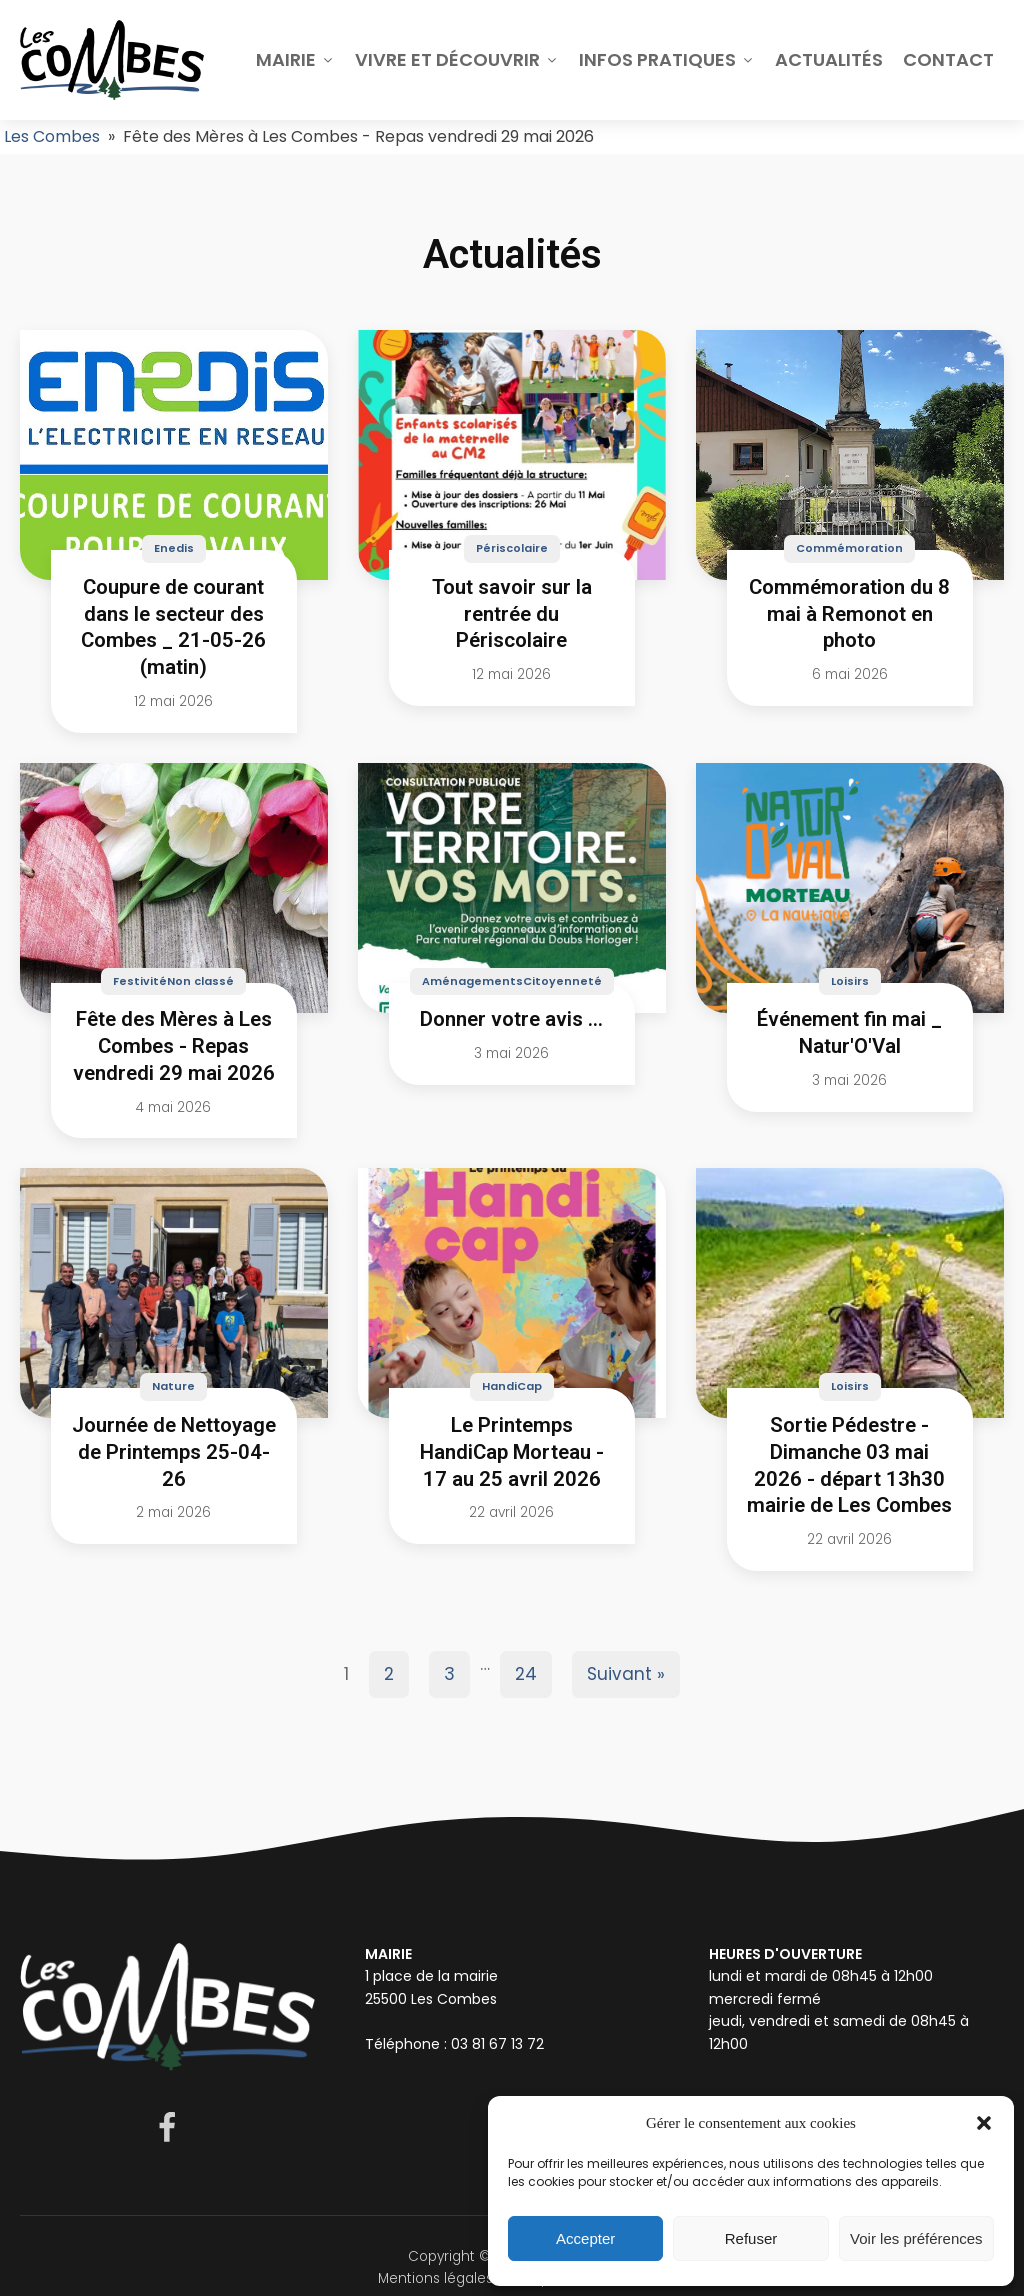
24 (526, 1674)
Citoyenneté (562, 981)
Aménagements (472, 981)
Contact (948, 59)
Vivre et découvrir (457, 59)
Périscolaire (512, 548)
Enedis (174, 548)
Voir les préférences (916, 2238)
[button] (984, 2123)
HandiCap (512, 1386)
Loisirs (850, 981)
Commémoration (849, 548)
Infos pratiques (667, 59)
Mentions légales (435, 2278)
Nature (173, 1386)
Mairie (295, 59)
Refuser (751, 2238)
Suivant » (626, 1674)
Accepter (585, 2238)
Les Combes (52, 136)
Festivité (140, 981)
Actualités (829, 59)
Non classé (200, 981)
